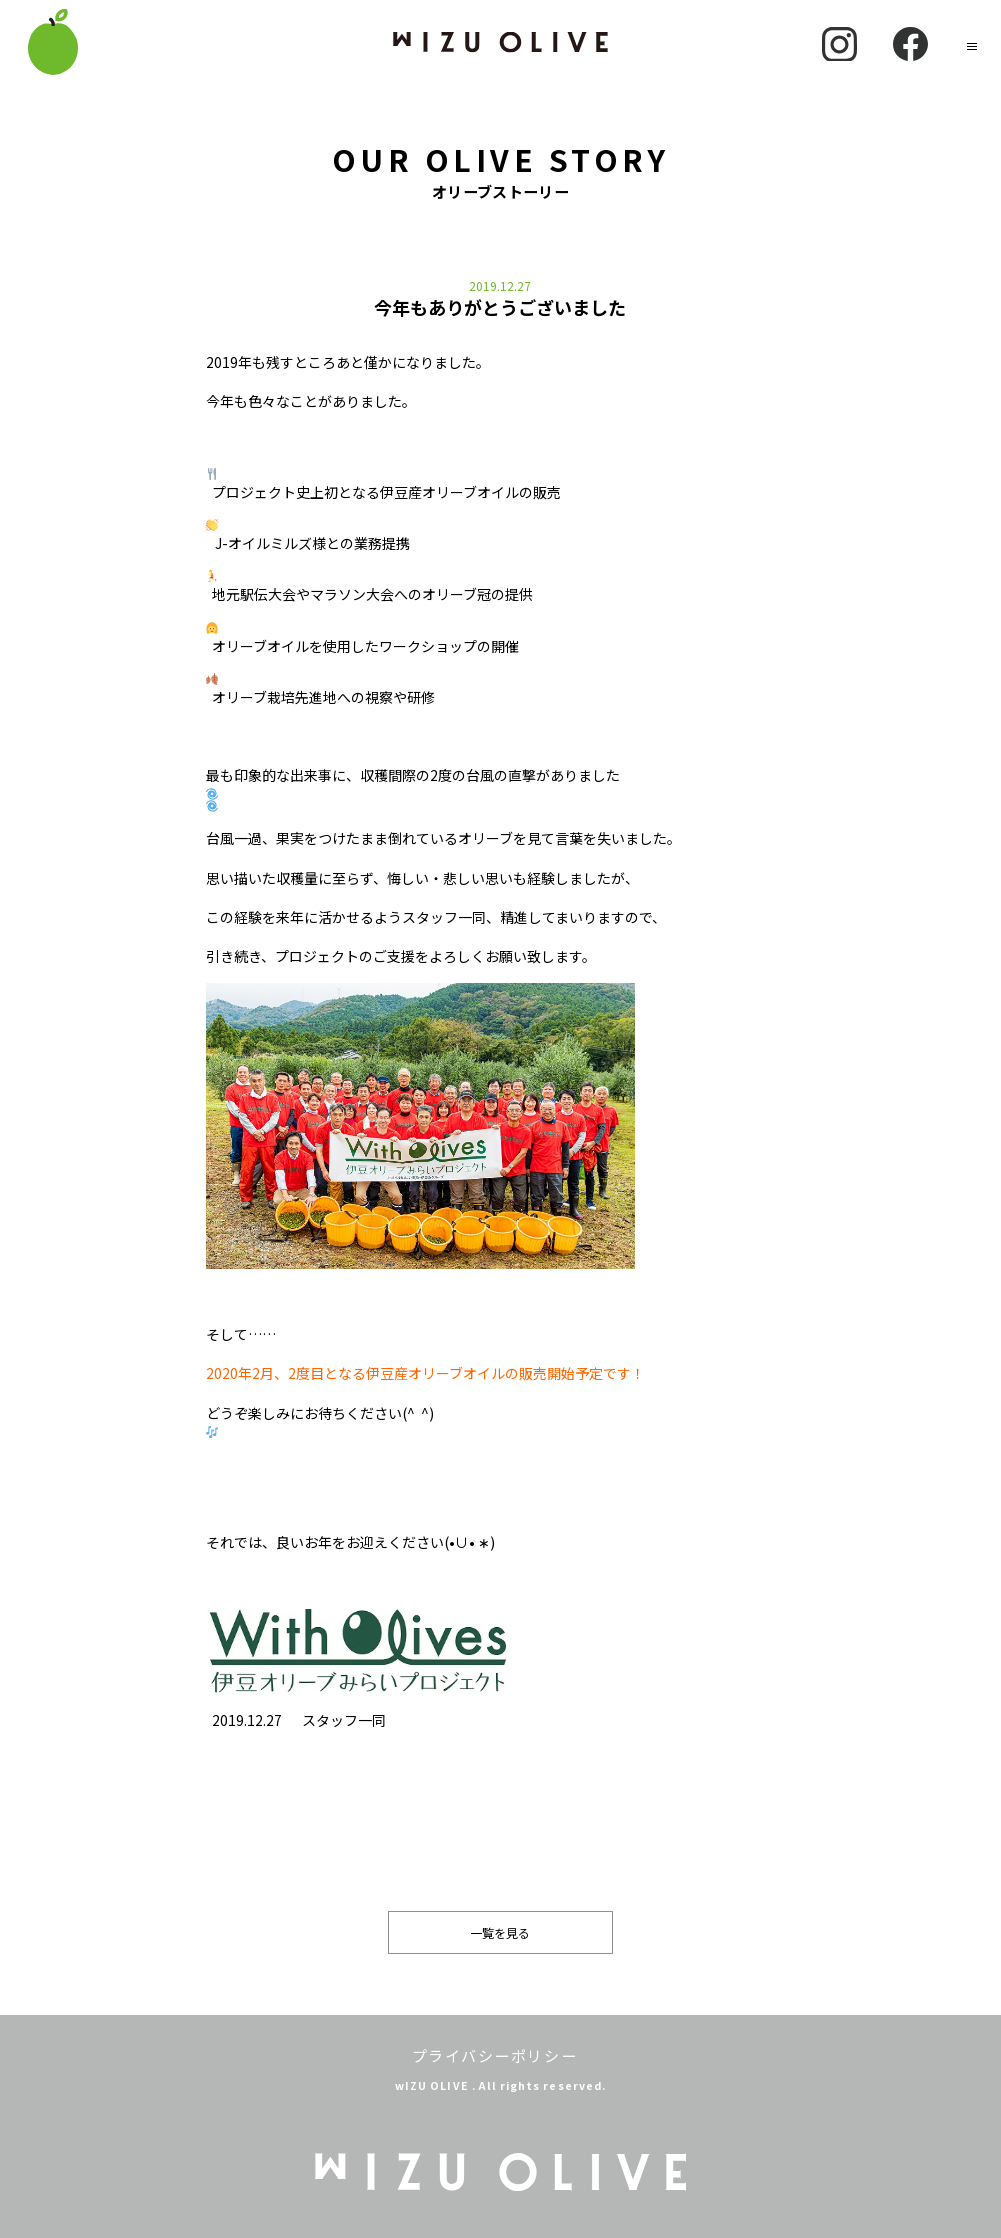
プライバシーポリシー (494, 2055)
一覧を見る (500, 1932)
